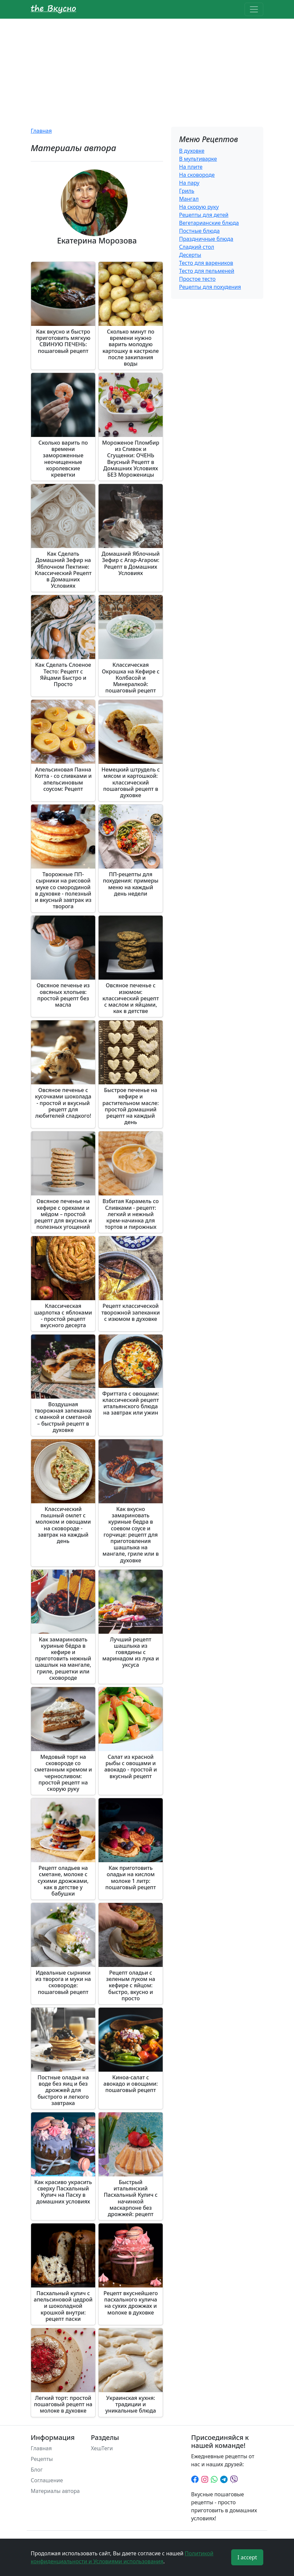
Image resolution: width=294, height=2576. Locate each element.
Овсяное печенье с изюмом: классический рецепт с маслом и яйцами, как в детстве (130, 998)
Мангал (189, 198)
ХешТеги (102, 2448)
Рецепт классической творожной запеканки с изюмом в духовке (131, 1312)
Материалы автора (55, 2491)
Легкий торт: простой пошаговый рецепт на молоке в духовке (63, 2404)
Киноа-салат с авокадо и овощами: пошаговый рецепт (131, 2084)
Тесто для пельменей (206, 271)
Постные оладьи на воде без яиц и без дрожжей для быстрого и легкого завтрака (63, 2090)
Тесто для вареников (206, 263)
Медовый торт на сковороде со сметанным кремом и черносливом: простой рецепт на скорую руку (63, 1772)
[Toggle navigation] (254, 9)
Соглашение (47, 2480)
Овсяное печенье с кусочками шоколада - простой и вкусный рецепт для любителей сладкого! (63, 1102)
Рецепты (42, 2459)
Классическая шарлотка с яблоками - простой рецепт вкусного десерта (63, 1315)
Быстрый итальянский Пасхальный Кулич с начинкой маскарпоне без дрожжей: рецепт (130, 2198)
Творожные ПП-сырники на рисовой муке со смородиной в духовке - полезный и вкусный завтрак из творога (63, 890)
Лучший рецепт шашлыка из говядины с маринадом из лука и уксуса (130, 1652)
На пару (189, 182)
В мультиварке (198, 158)
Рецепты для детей (204, 214)
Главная (41, 130)
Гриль (186, 190)
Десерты (190, 255)
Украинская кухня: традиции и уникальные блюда (130, 2404)
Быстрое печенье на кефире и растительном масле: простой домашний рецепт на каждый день (131, 1106)
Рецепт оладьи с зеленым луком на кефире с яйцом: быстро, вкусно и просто (130, 1985)
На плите (190, 166)
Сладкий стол (196, 246)
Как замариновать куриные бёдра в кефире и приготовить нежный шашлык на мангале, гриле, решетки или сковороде (63, 1658)
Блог (37, 2469)
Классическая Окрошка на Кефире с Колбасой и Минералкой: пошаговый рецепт (131, 677)
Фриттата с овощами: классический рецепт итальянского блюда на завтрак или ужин (130, 1403)
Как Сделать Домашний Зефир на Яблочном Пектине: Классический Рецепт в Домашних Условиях (63, 569)
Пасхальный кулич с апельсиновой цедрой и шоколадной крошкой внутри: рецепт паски (63, 2306)
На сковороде (197, 174)
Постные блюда (199, 230)
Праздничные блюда (206, 238)
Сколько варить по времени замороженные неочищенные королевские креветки (63, 458)
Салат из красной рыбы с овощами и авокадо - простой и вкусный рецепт (130, 1766)
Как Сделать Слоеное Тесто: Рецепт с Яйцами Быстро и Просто (63, 674)
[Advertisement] (147, 68)
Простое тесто (197, 279)
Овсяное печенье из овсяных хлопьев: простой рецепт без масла (63, 995)
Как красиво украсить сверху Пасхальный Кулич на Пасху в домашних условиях (63, 2191)
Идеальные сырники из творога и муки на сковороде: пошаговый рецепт (63, 1982)
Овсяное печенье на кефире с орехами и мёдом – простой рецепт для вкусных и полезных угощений (63, 1213)
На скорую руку (199, 206)
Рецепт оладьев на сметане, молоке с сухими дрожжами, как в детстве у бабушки (63, 1880)
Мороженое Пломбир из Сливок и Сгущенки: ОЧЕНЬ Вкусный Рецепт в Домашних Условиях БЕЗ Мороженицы (130, 458)
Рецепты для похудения (210, 287)
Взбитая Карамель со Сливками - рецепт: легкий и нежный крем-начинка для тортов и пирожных (131, 1213)
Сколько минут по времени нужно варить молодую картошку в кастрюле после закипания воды (131, 347)
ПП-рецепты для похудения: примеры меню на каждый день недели (130, 884)
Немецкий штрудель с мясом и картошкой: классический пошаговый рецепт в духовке (131, 782)
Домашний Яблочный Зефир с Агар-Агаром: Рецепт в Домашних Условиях (131, 563)
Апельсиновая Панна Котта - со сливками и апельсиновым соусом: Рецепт (63, 779)
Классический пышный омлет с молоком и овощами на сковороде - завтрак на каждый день (63, 1525)
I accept (247, 2557)
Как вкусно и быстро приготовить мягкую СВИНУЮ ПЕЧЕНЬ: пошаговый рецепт (63, 341)
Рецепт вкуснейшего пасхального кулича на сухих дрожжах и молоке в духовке (131, 2302)
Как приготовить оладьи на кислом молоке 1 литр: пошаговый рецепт (130, 1877)
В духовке (191, 150)
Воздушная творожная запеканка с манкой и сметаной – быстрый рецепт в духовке (63, 1417)
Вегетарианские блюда (209, 222)
